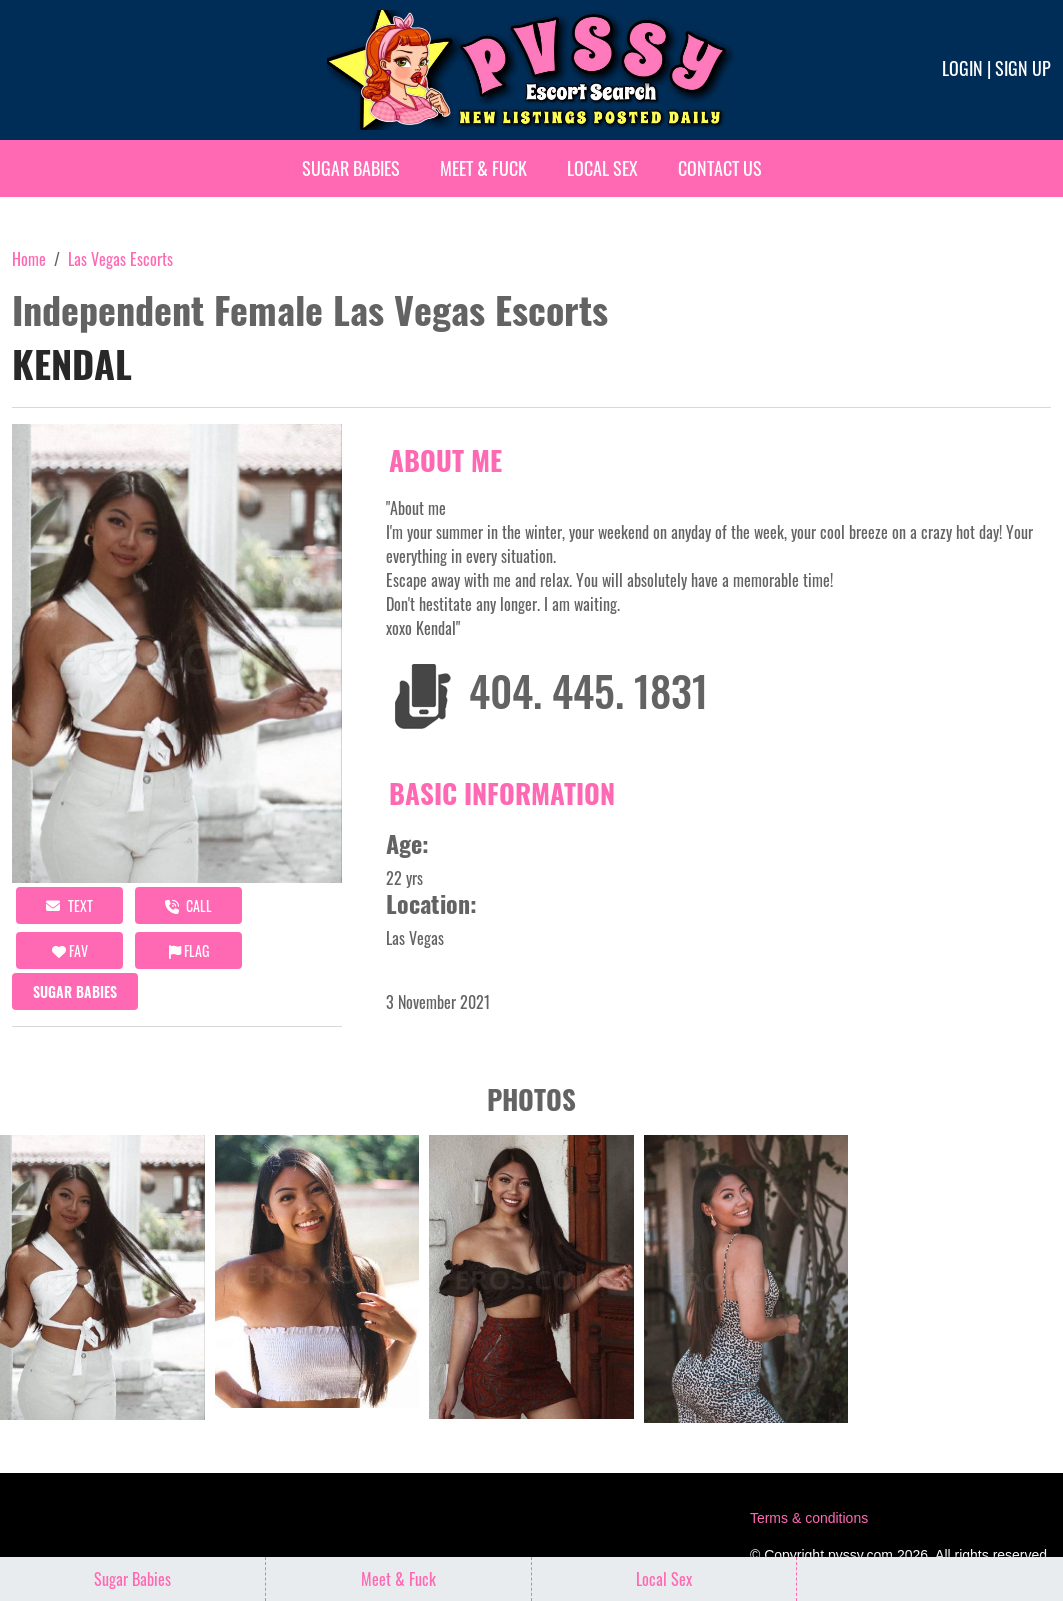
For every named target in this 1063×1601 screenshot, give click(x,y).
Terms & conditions (809, 1518)
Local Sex (602, 168)
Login (962, 68)
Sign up (1023, 68)
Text (69, 905)
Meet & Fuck (483, 168)
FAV (70, 950)
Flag (189, 950)
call (188, 905)
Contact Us (720, 168)
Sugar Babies (351, 168)
